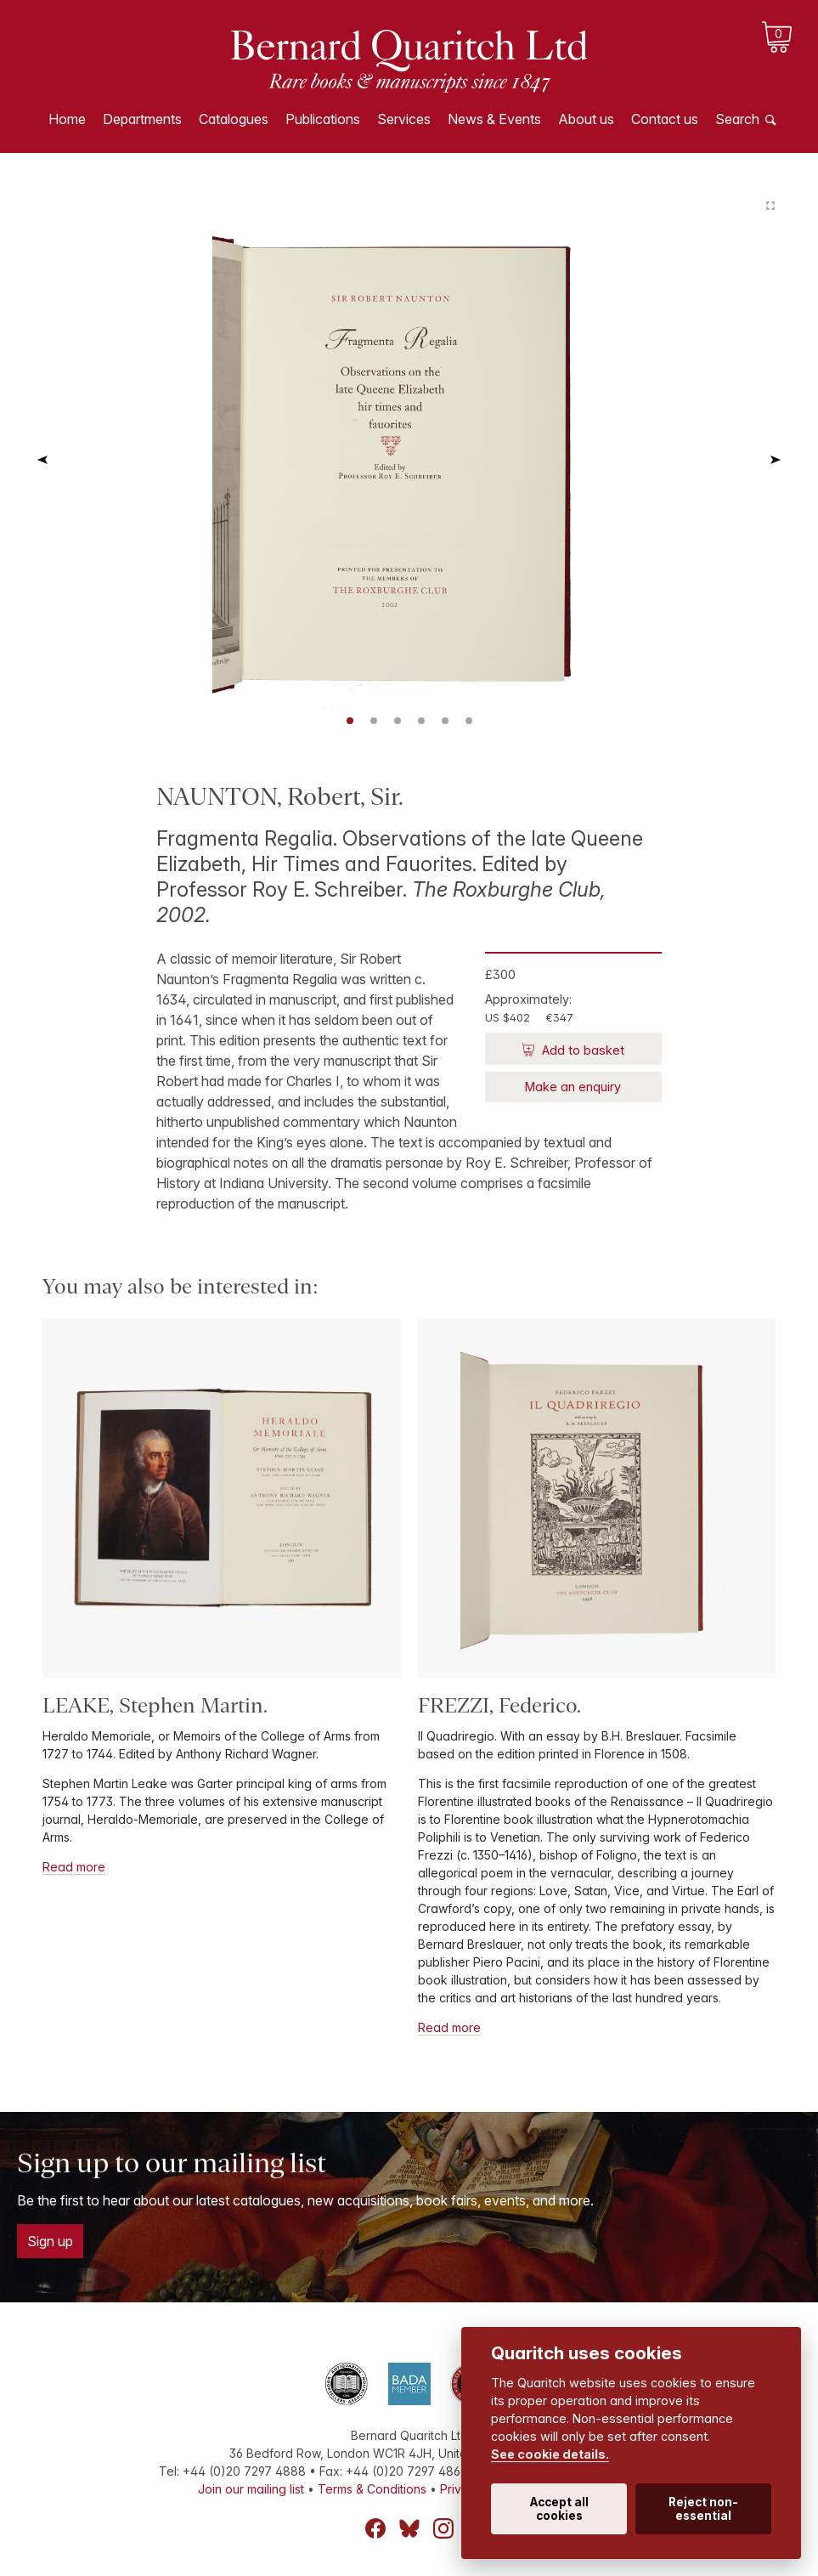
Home (67, 118)
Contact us (664, 118)
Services (404, 118)
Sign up (50, 2241)
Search (737, 118)
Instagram (443, 2528)
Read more (73, 1867)
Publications (322, 118)
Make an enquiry (573, 1086)
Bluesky (409, 2528)
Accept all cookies (559, 2508)
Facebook (375, 2528)
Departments (142, 118)
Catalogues (233, 118)
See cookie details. (550, 2454)
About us (586, 118)
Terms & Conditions (372, 2489)
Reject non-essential (703, 2508)
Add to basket (581, 1050)
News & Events (494, 118)
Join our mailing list (251, 2489)
